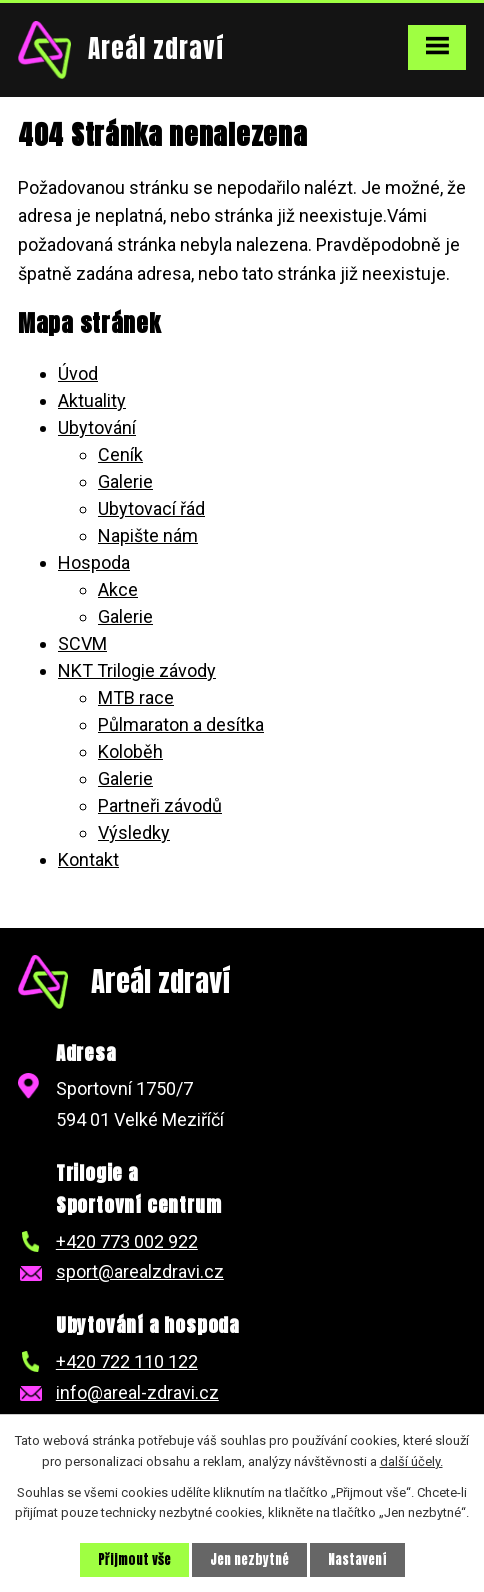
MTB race (136, 697)
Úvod (78, 373)
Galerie (125, 481)
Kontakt (88, 859)
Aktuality (92, 400)
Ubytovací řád (151, 508)
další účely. (411, 1461)
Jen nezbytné (249, 1559)
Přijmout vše (134, 1559)
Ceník (120, 454)
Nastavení (357, 1559)
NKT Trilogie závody (137, 670)
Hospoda (94, 562)
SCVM (82, 643)
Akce (118, 589)
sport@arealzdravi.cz (140, 1271)
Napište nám (148, 535)
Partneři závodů (160, 805)
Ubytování (97, 427)
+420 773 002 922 (127, 1241)
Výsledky (134, 832)
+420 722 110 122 (127, 1361)
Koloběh (130, 751)
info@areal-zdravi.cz (137, 1392)
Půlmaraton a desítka (181, 724)
